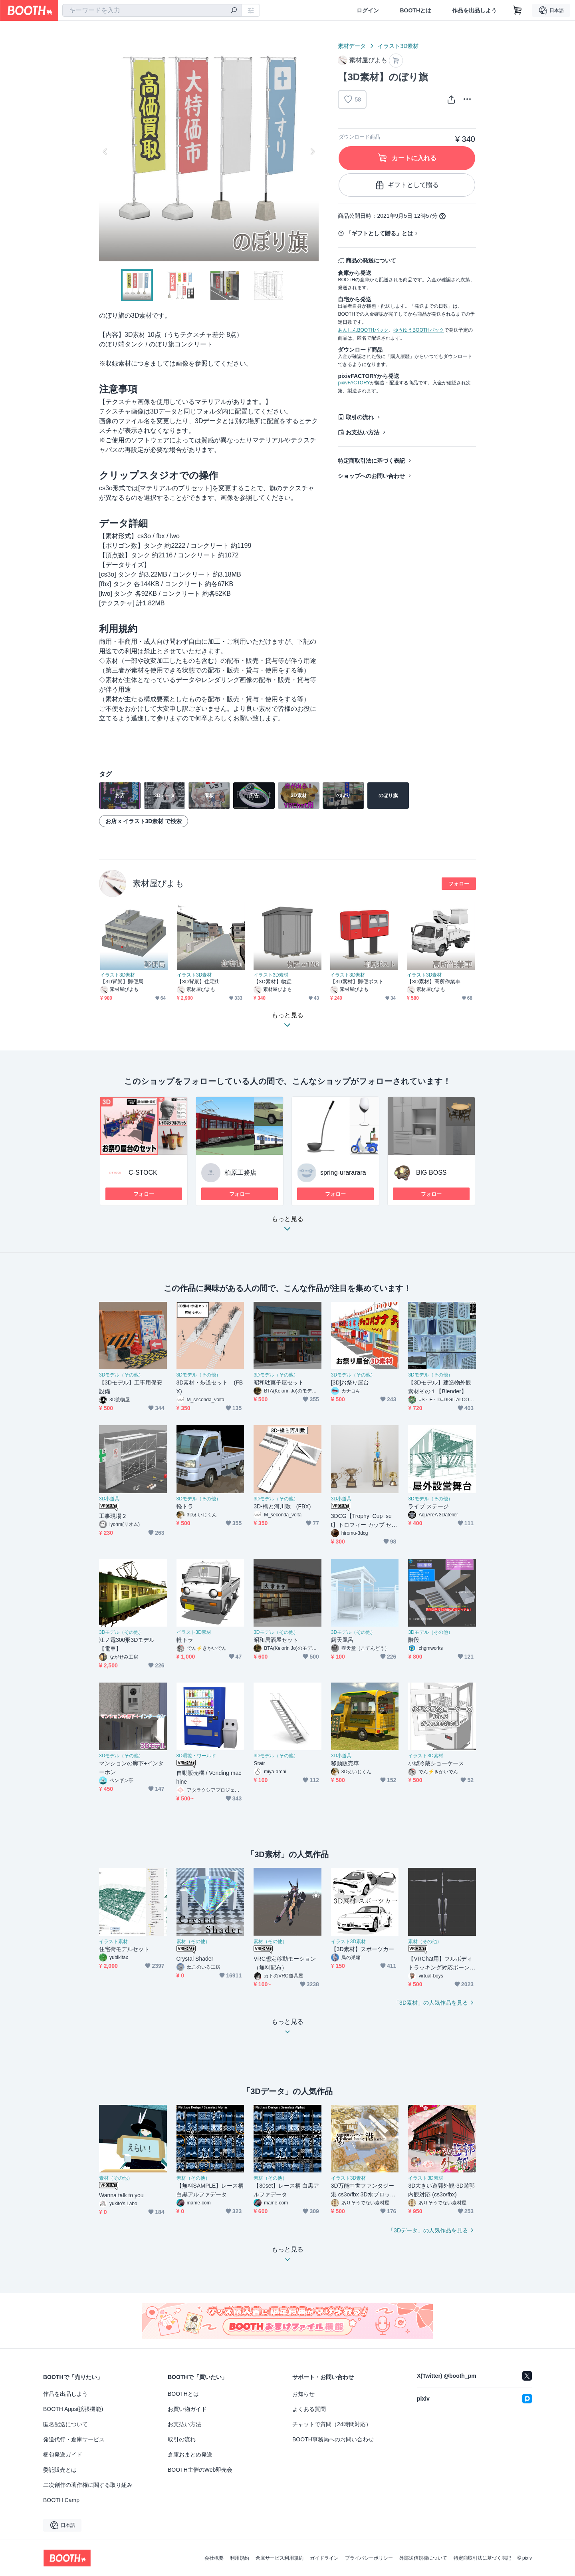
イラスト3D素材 (398, 46)
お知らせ (303, 2394)
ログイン (368, 10)
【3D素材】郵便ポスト (357, 982)
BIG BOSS (431, 1172)
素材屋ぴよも (158, 883)
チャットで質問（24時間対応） (331, 2424)
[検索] (234, 10)
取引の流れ (360, 417)
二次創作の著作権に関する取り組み (88, 2485)
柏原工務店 (240, 1172)
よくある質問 (309, 2409)
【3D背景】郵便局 (121, 982)
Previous (105, 151)
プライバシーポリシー (369, 2558)
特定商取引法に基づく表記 (371, 461)
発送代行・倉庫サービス (74, 2439)
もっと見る (287, 1226)
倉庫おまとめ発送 (190, 2454)
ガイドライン (324, 2558)
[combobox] (152, 10)
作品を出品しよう (474, 10)
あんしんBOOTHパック (363, 330)
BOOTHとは (415, 10)
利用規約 (239, 2558)
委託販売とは (60, 2470)
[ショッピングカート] (517, 10)
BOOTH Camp (61, 2500)
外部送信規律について (423, 2558)
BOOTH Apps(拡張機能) (73, 2409)
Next (312, 151)
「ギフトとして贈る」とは (379, 233)
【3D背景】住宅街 (198, 982)
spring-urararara (343, 1172)
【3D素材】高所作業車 (434, 982)
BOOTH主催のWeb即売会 (200, 2470)
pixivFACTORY (354, 383)
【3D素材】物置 (272, 982)
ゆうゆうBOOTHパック (418, 330)
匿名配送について (65, 2424)
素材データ (352, 46)
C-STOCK (143, 1172)
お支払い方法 (362, 432)
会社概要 (214, 2558)
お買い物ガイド (187, 2409)
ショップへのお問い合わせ (371, 476)
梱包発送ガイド (62, 2454)
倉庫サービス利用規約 (279, 2558)
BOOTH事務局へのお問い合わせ (333, 2439)
